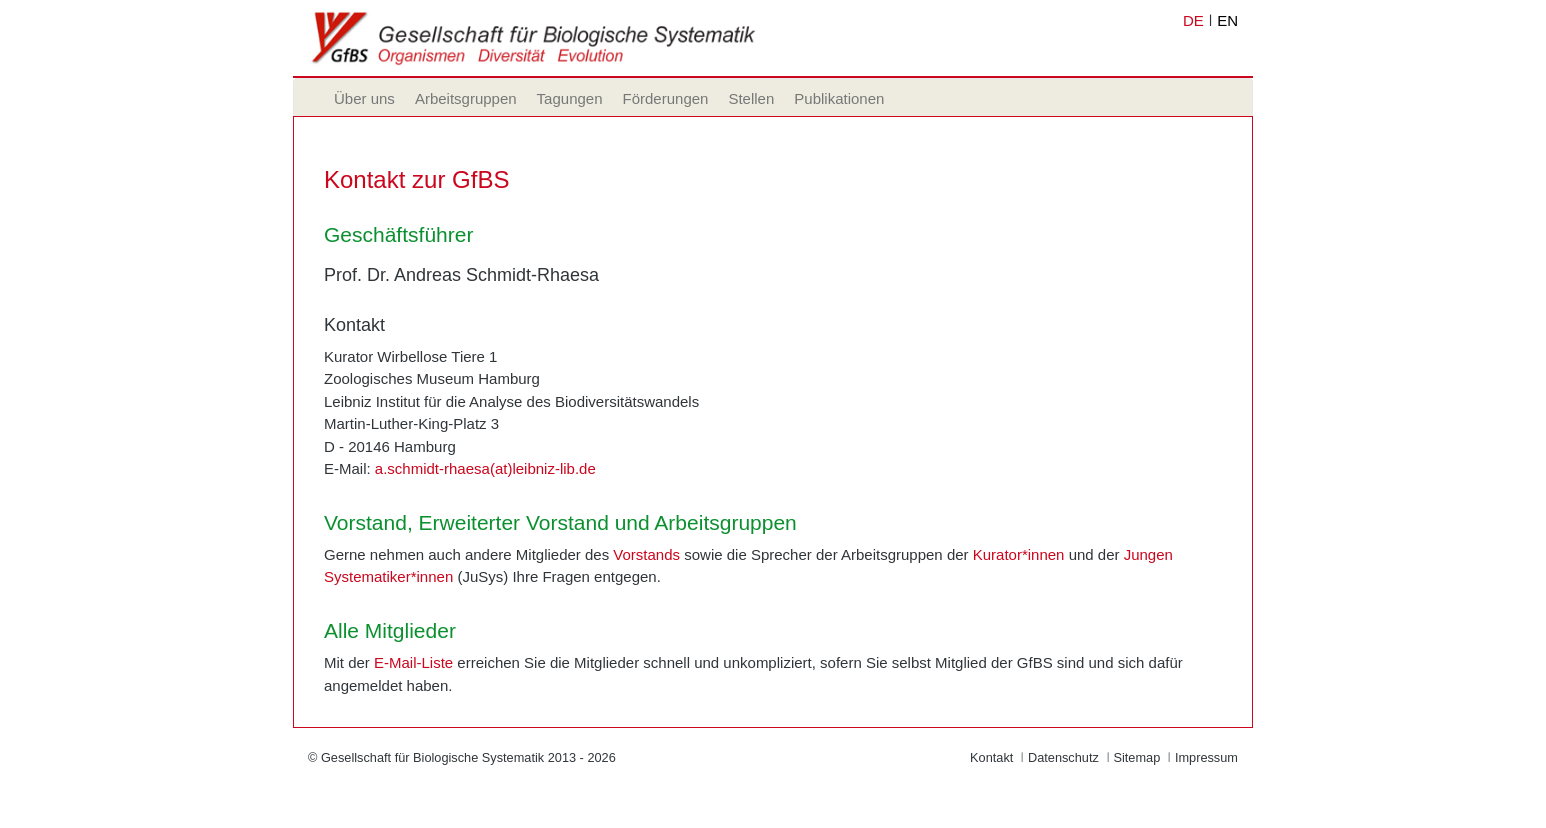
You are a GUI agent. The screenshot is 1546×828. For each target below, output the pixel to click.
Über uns (364, 98)
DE (1193, 20)
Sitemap (1136, 757)
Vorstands (646, 554)
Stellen (751, 98)
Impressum (1206, 757)
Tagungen (570, 98)
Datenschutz (1063, 757)
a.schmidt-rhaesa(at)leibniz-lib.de (485, 468)
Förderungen (666, 98)
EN (1227, 20)
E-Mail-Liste (413, 662)
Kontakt (991, 757)
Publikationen (839, 98)
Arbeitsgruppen (466, 98)
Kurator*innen (1019, 554)
